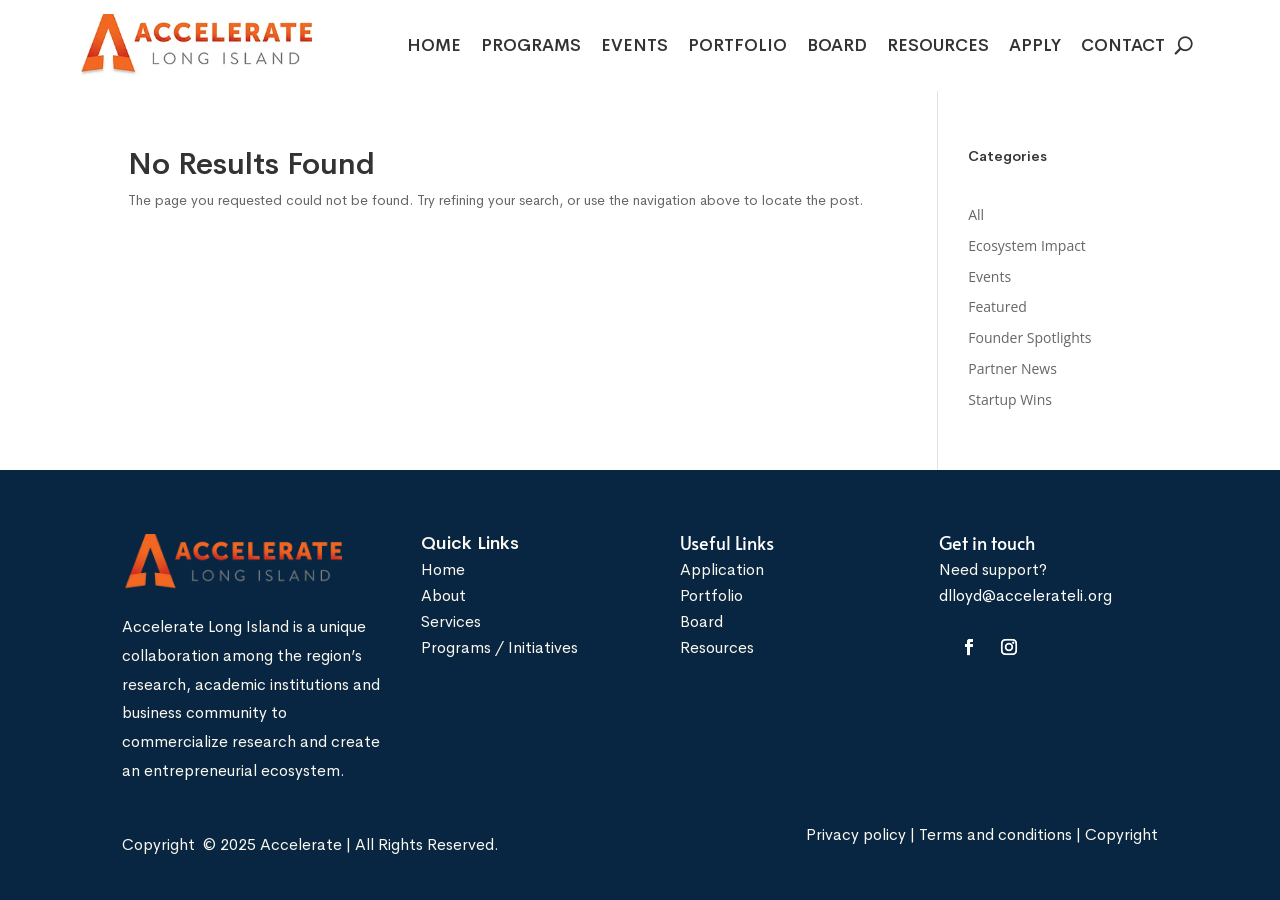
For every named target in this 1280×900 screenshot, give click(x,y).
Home (434, 47)
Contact (1123, 47)
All (976, 214)
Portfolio (737, 47)
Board (837, 47)
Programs (531, 47)
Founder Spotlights (1029, 337)
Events (634, 47)
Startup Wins (1010, 399)
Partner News (1012, 368)
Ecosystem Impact (1027, 245)
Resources (938, 47)
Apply (1035, 47)
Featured (997, 306)
